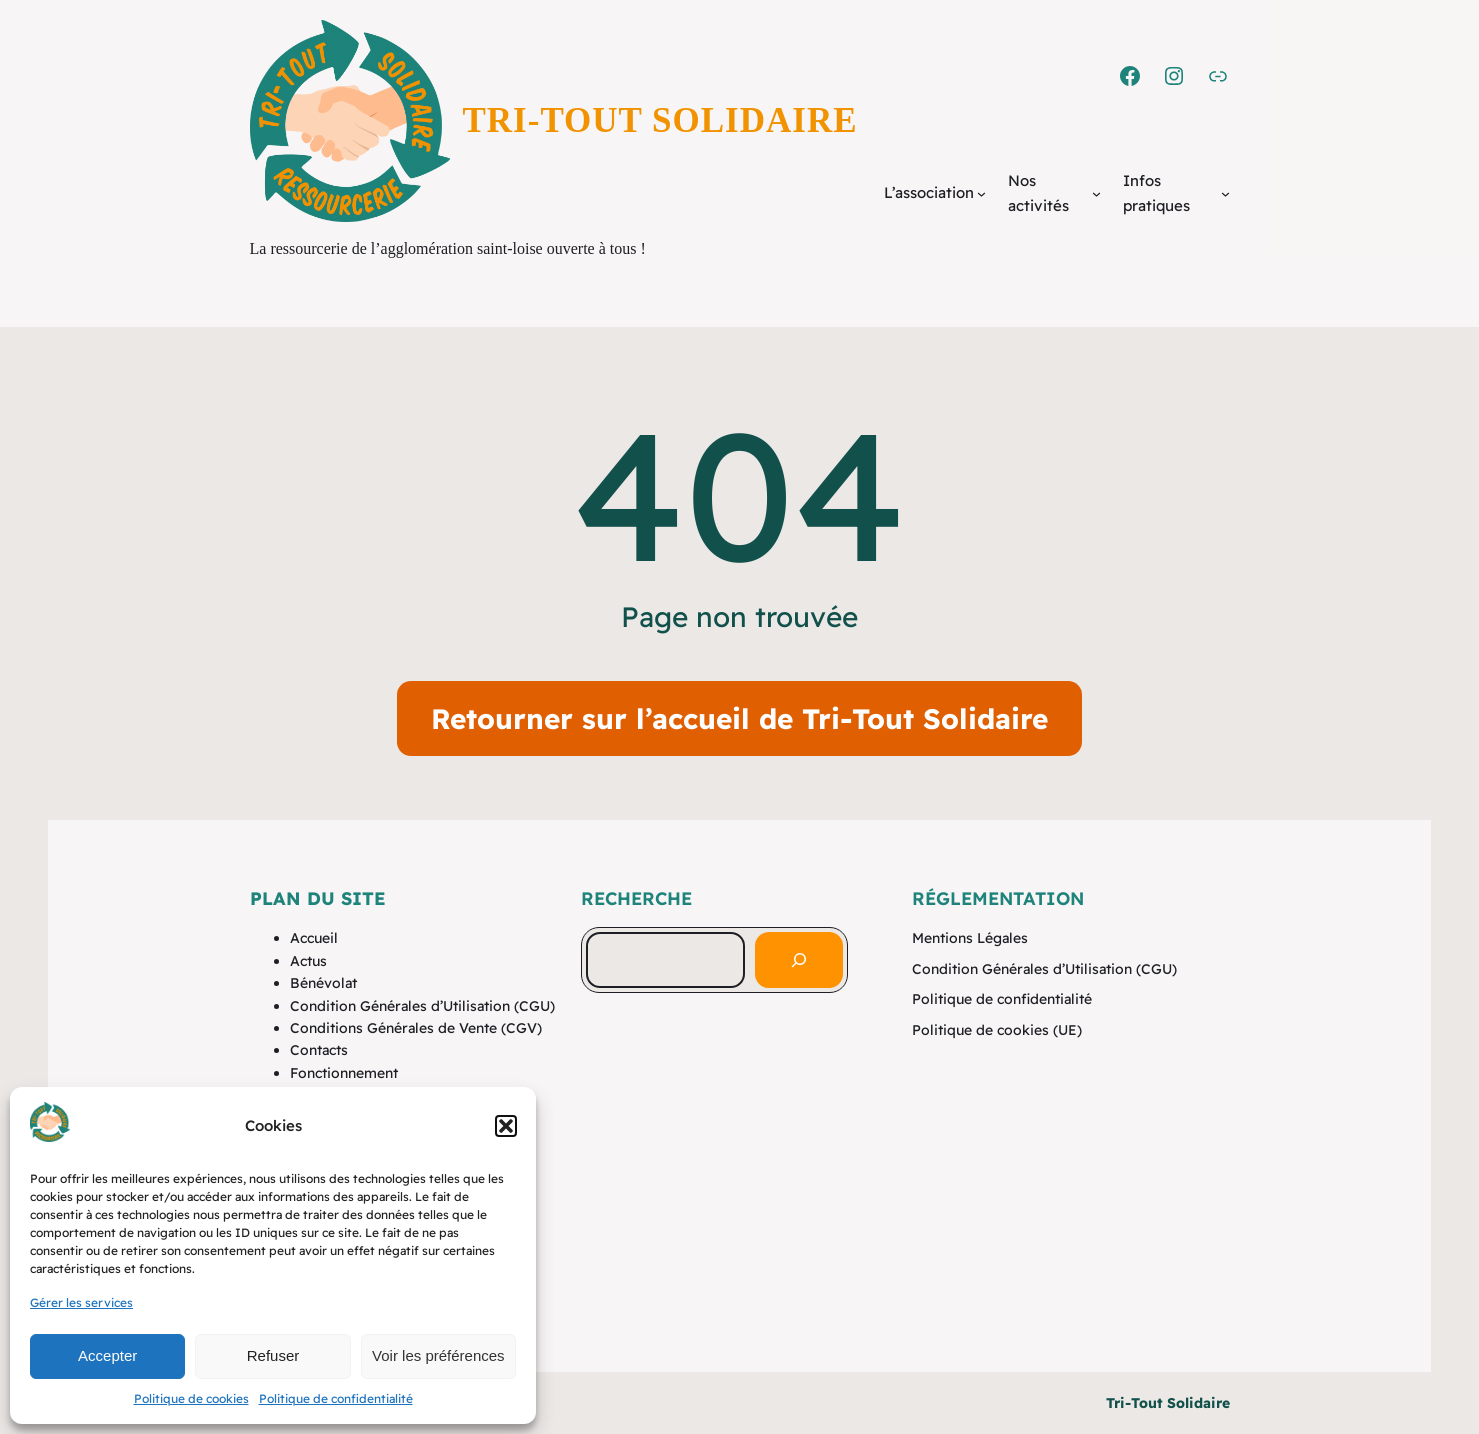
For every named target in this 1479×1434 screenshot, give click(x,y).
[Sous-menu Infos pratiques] (1225, 193)
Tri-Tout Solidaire (660, 120)
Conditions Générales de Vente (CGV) (416, 1028)
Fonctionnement (344, 1073)
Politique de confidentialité (336, 1398)
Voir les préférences (438, 1355)
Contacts (319, 1050)
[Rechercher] (799, 960)
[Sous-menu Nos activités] (1096, 193)
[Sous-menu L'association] (981, 193)
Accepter (107, 1355)
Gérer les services (81, 1302)
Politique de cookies (191, 1398)
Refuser (273, 1355)
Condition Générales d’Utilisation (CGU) (422, 1006)
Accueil (314, 938)
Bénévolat (323, 983)
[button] (506, 1126)
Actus (308, 961)
